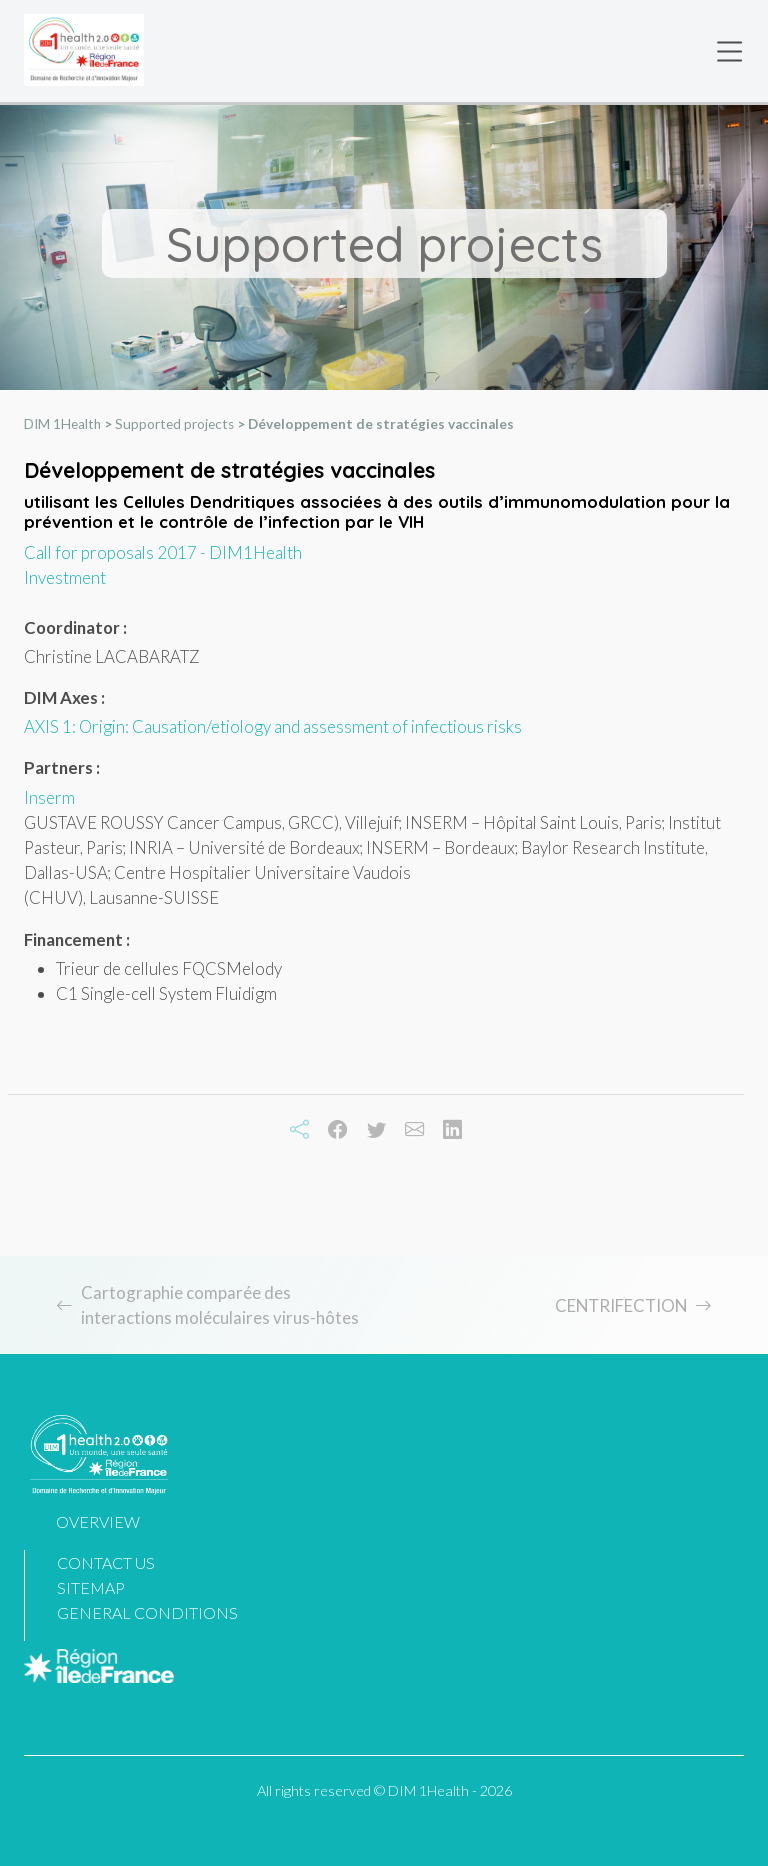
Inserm (49, 798)
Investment (65, 579)
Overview (98, 1521)
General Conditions (147, 1612)
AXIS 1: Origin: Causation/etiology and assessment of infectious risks (273, 728)
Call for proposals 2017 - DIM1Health (163, 554)
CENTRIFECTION (621, 1305)
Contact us (106, 1562)
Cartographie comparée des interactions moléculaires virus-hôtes (220, 1305)
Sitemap (91, 1587)
